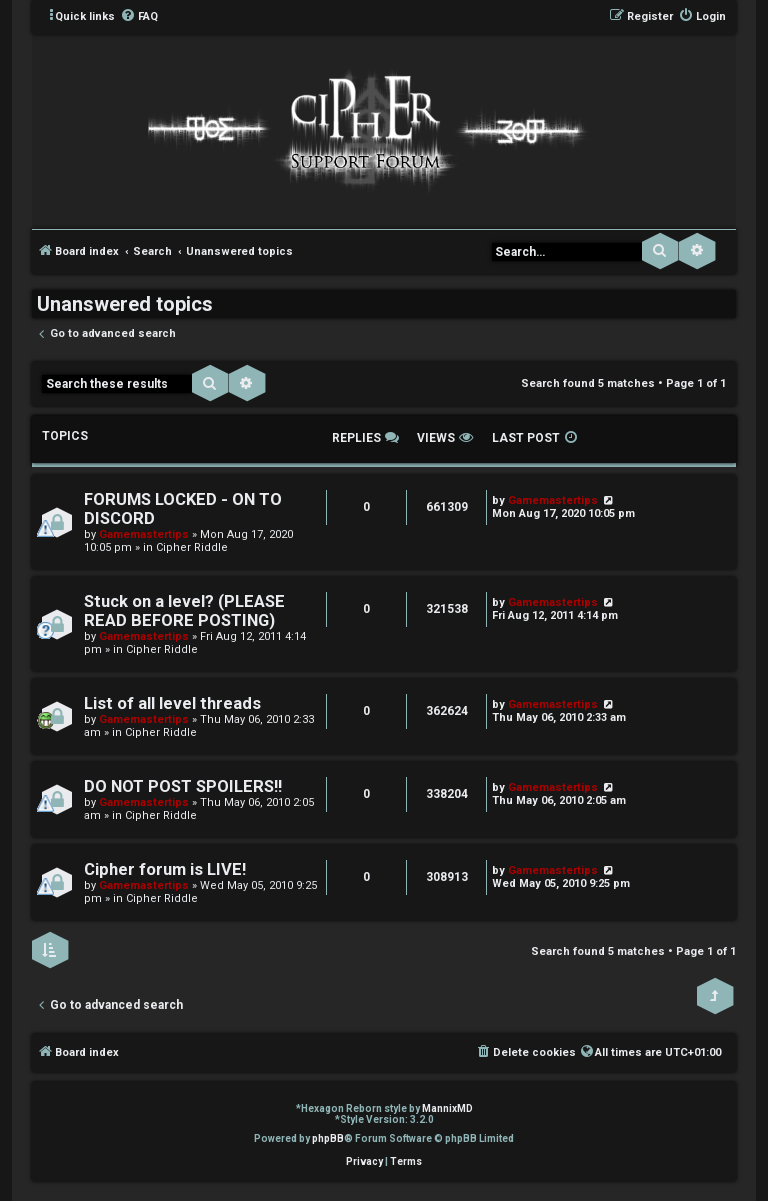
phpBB (328, 1138)
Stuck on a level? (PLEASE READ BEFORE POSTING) (184, 611)
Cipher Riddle (192, 547)
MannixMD (447, 1108)
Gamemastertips (144, 534)
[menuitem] (139, 17)
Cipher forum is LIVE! (165, 869)
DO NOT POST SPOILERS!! (183, 786)
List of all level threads (172, 703)
